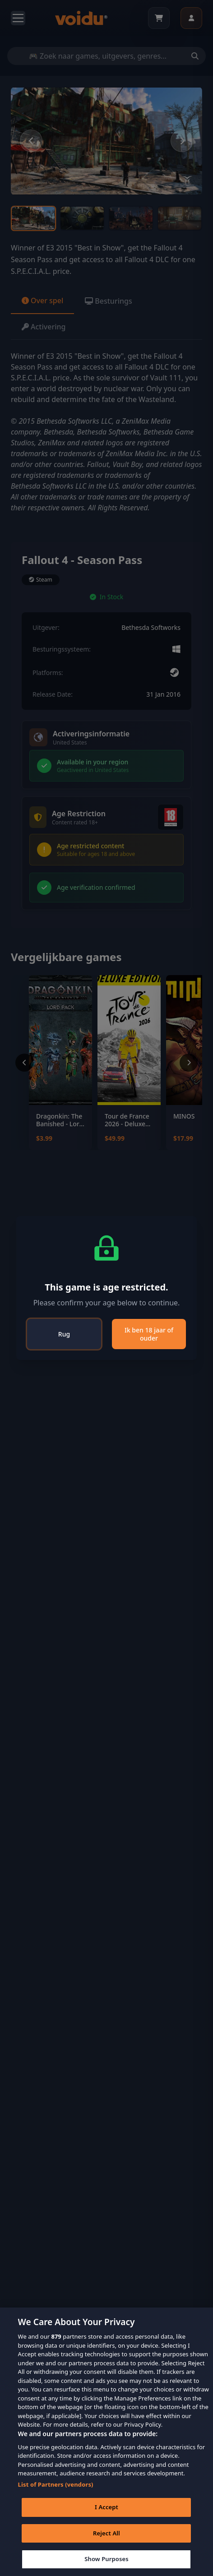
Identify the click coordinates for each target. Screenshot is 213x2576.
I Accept (106, 2507)
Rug (64, 1334)
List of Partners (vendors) (55, 2484)
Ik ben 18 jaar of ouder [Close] (149, 1334)
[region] (106, 2442)
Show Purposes (106, 2559)
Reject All (106, 2533)
